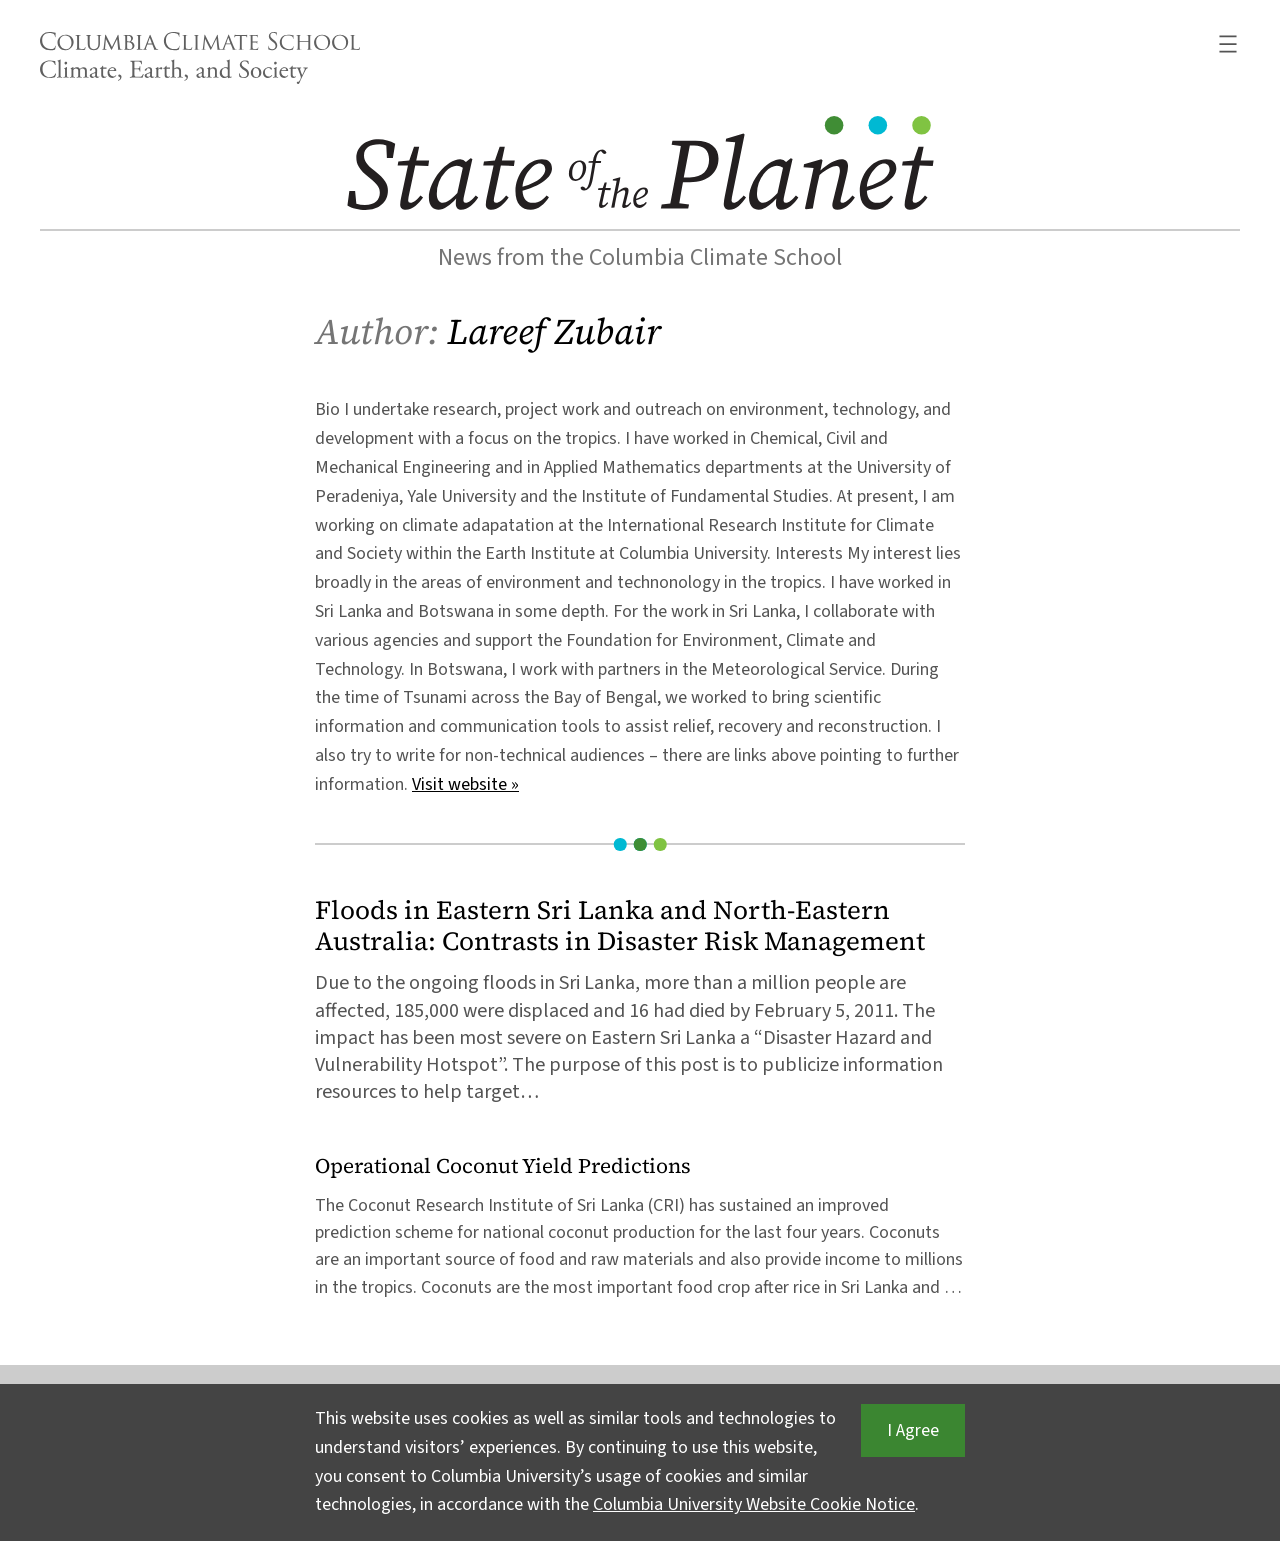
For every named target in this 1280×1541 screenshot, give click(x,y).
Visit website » (465, 784)
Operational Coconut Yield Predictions (503, 1166)
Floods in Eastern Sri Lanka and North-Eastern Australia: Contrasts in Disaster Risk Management (620, 926)
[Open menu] (1228, 44)
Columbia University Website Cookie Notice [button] (754, 1504)
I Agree (913, 1430)
